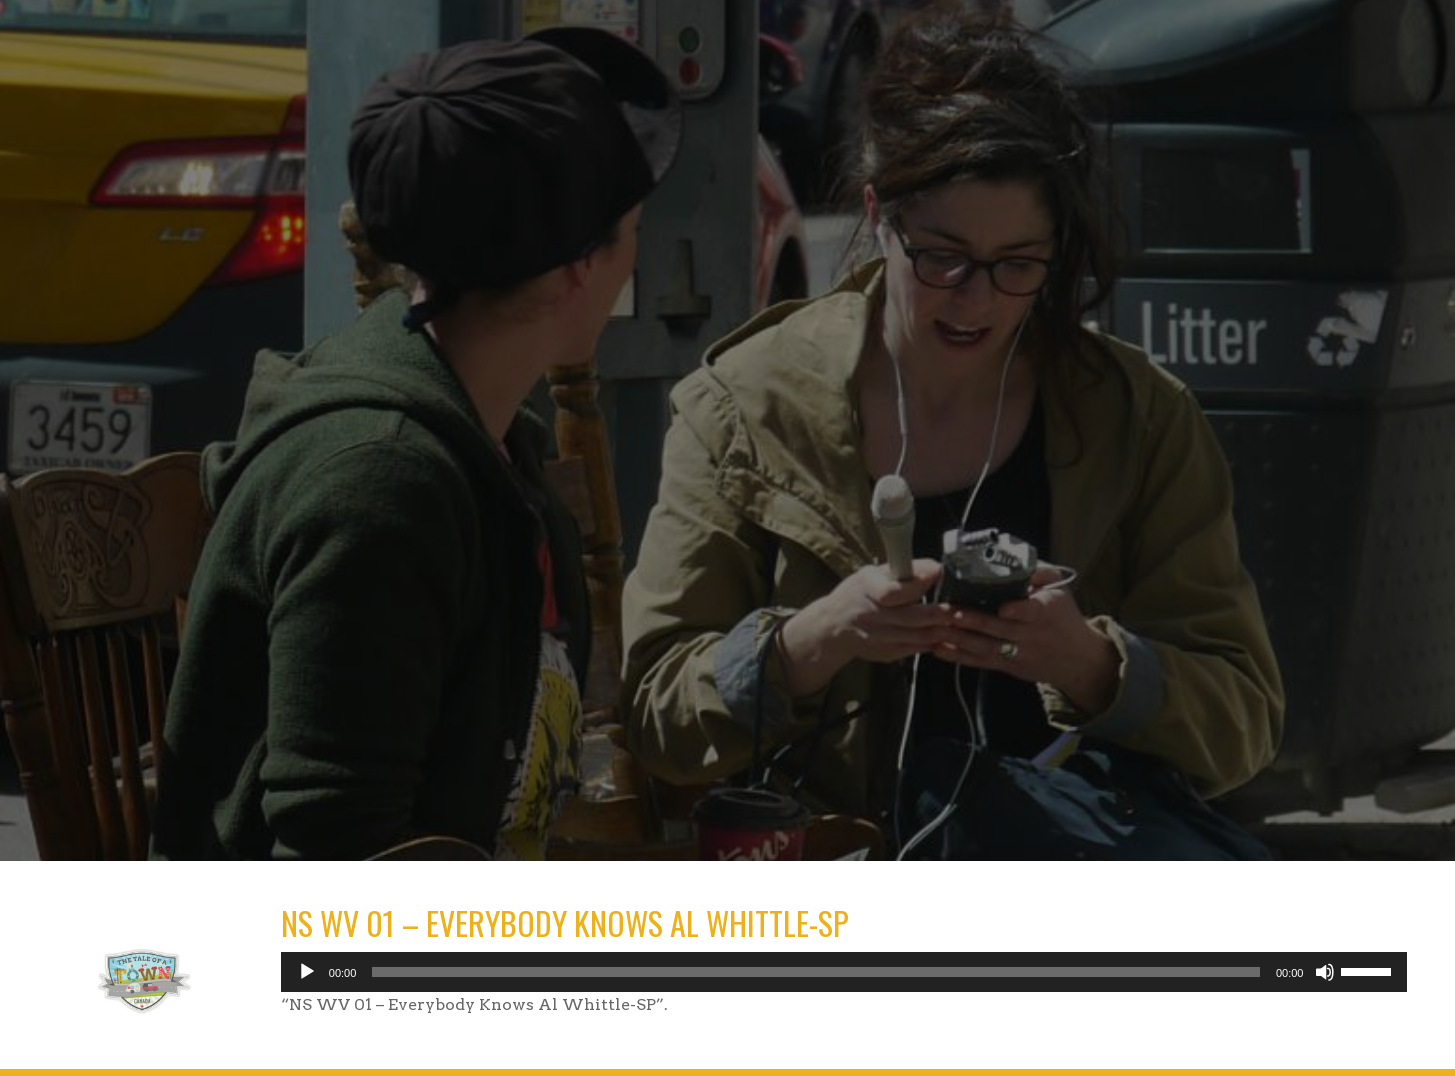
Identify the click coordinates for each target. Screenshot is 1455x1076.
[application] (844, 972)
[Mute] (1325, 972)
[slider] (816, 972)
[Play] (307, 972)
